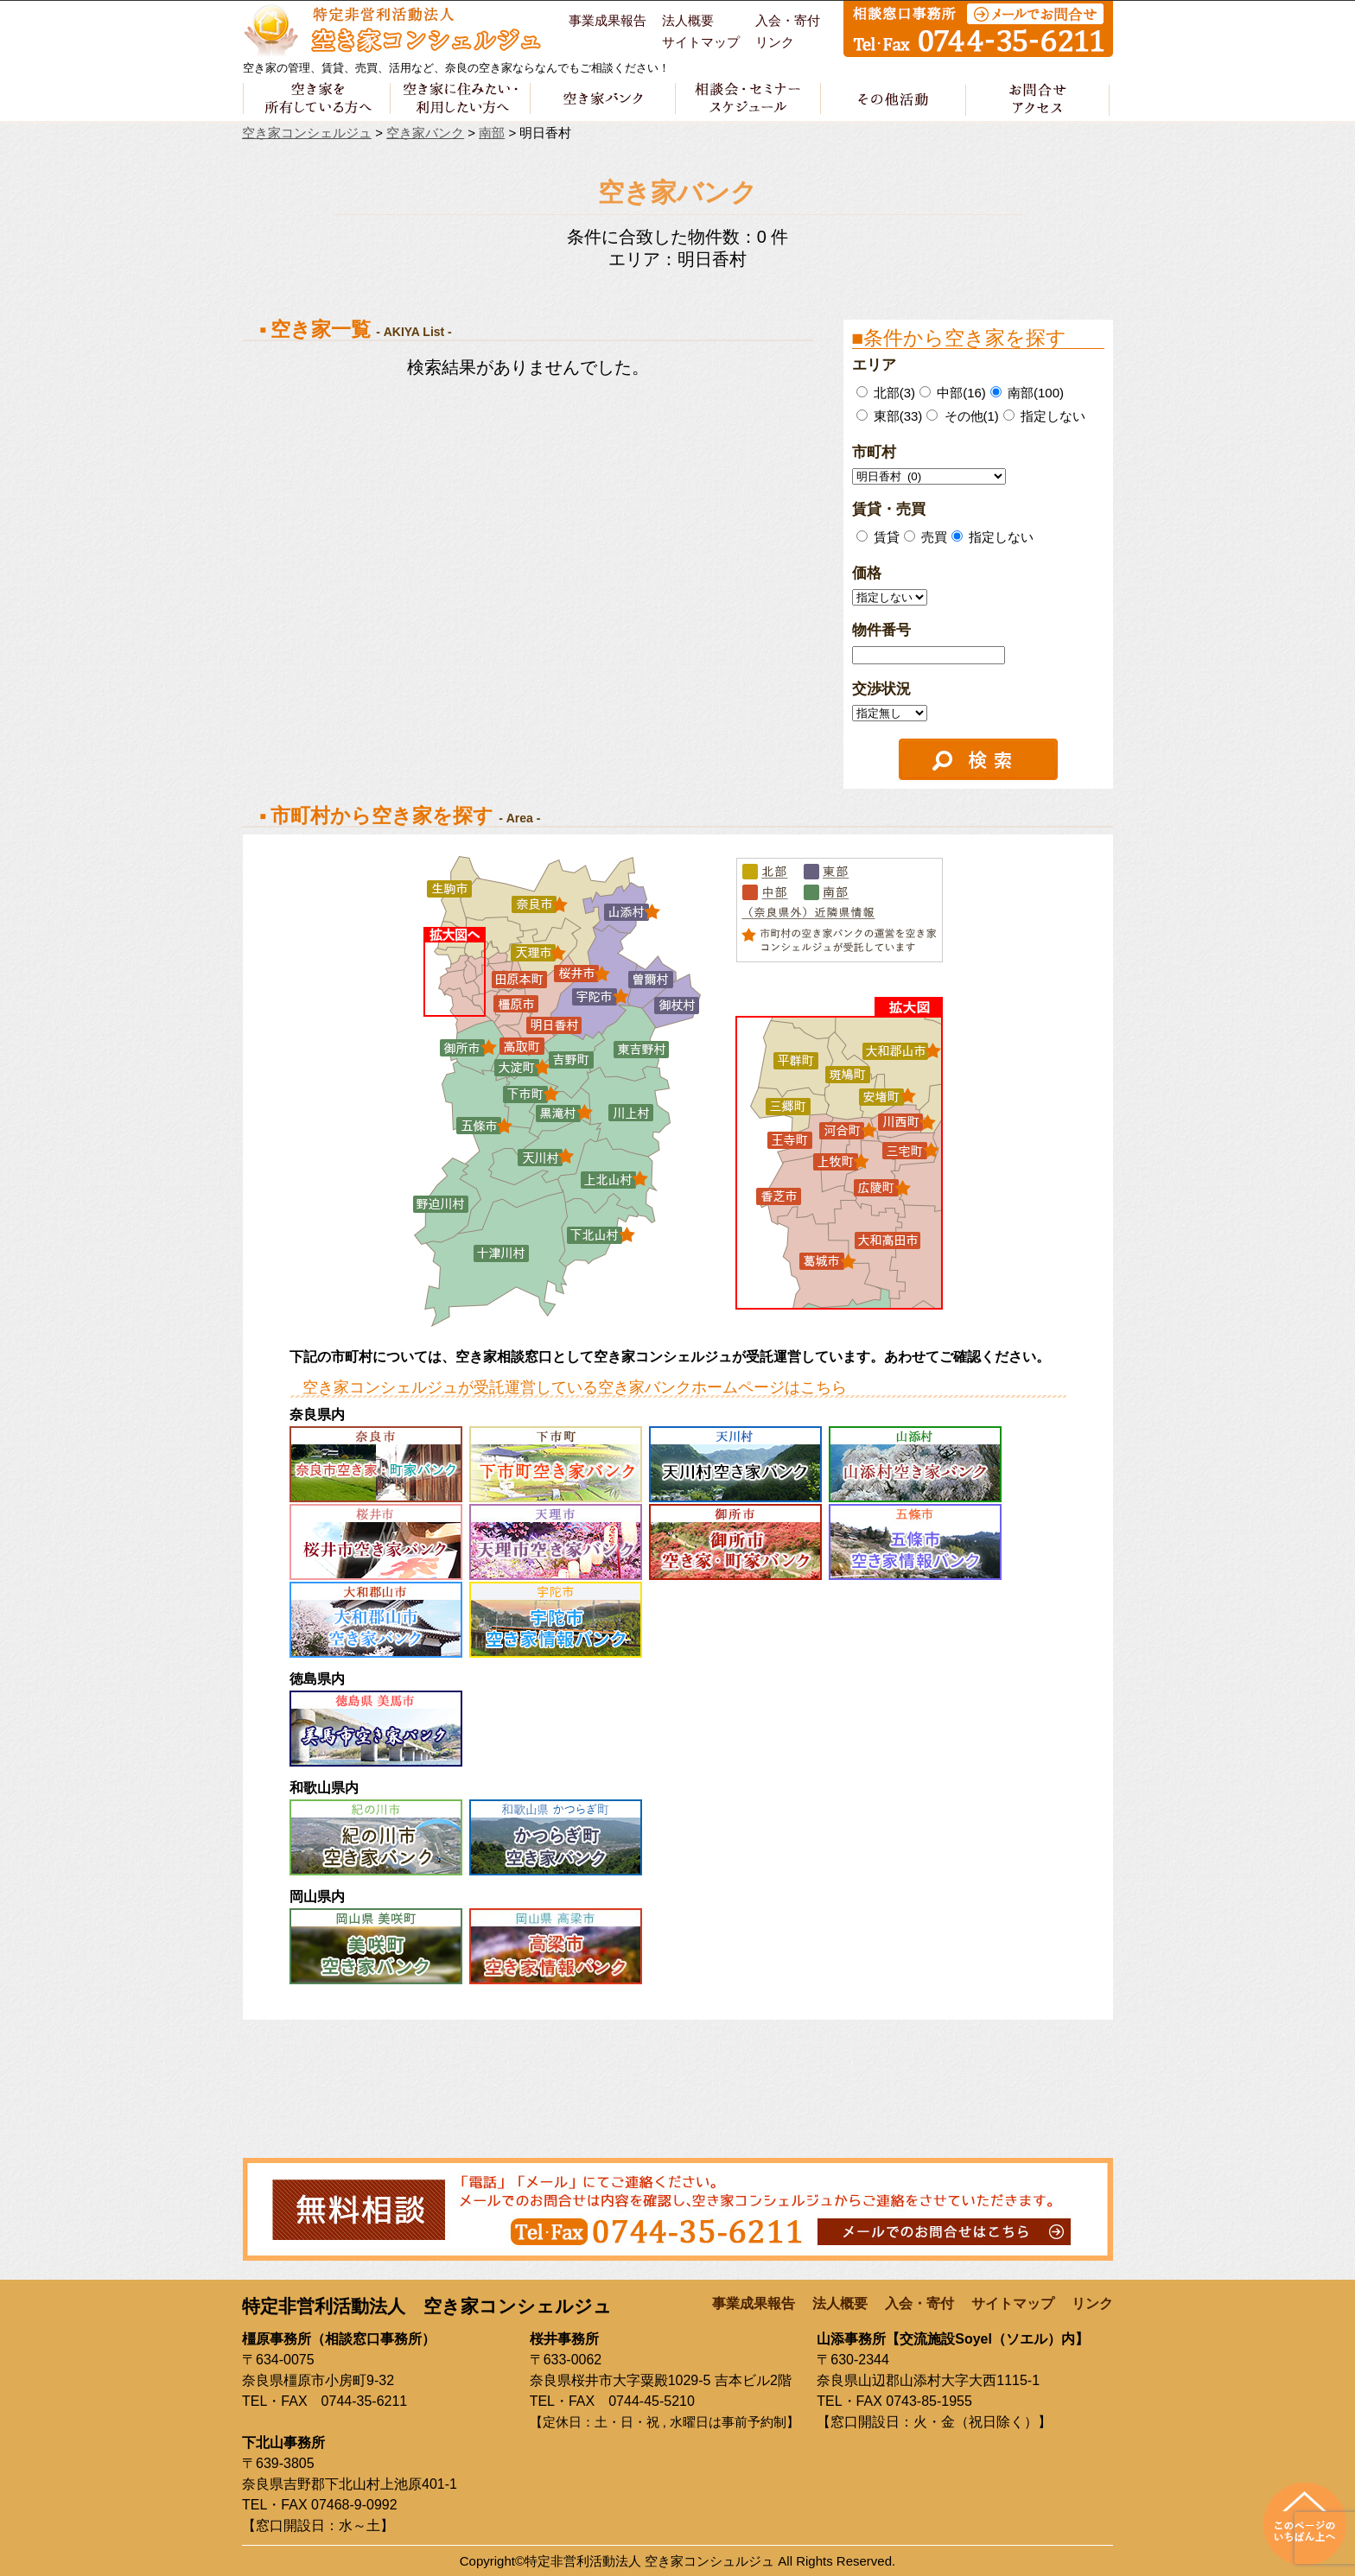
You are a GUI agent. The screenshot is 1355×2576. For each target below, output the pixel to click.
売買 (932, 537)
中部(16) (952, 392)
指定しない (1044, 416)
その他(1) (962, 416)
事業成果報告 (607, 21)
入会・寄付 (787, 21)
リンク (774, 42)
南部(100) (1027, 392)
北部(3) (886, 392)
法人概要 (688, 21)
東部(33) (889, 416)
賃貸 (885, 537)
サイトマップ (701, 42)
